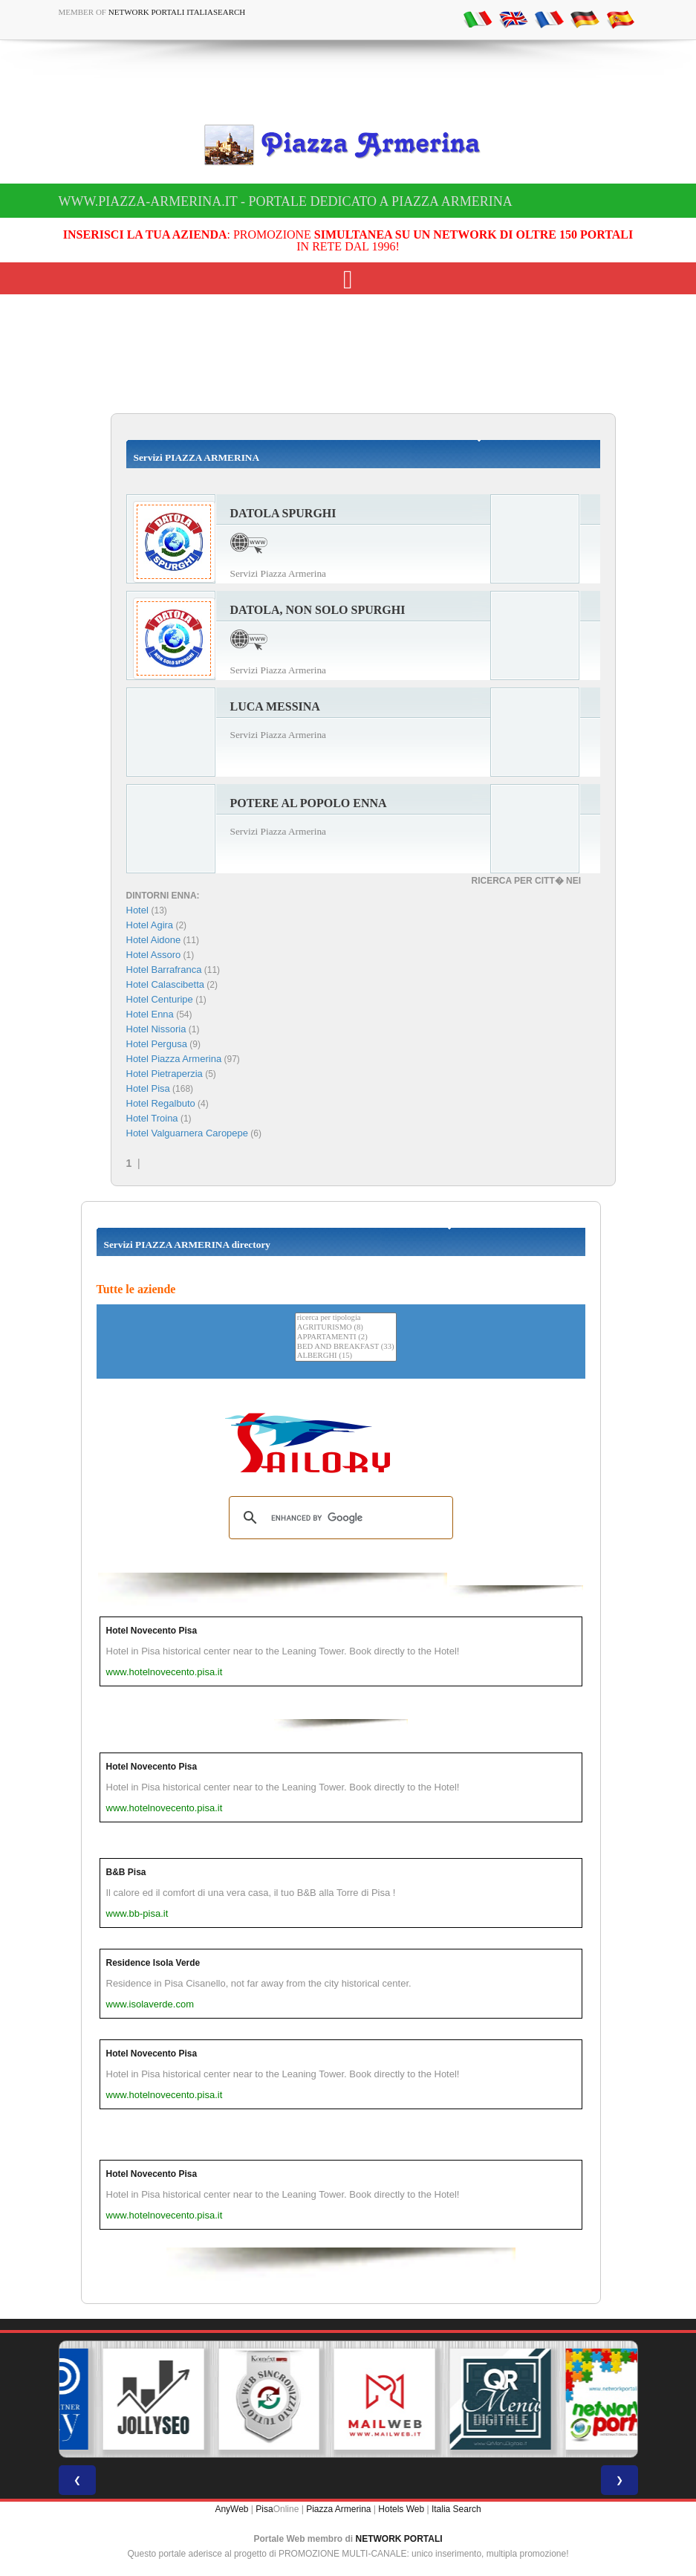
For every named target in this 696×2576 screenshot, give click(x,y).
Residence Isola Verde (153, 1963)
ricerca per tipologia (346, 1318)
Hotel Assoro (153, 954)
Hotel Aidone (153, 939)
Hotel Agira (150, 925)
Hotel (139, 910)
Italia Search (456, 2509)
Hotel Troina (152, 1118)
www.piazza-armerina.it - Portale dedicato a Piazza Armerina (286, 201)
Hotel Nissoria (156, 1029)
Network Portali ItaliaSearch (177, 11)
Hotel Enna (150, 1014)
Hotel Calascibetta (165, 984)
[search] (338, 1518)
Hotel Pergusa (156, 1043)
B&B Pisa (126, 1872)
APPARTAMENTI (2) (346, 1337)
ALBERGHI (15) (346, 1356)
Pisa (264, 2509)
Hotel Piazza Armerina (174, 1058)
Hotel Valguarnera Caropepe (187, 1133)
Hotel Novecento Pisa (152, 1630)
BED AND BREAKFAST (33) (346, 1347)
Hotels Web (401, 2509)
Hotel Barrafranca (164, 969)
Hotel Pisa (148, 1088)
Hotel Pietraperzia (164, 1073)
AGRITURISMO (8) (346, 1328)
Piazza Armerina (338, 2509)
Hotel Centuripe (159, 999)
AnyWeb (231, 2509)
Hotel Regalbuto (160, 1103)
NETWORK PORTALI (399, 2539)
